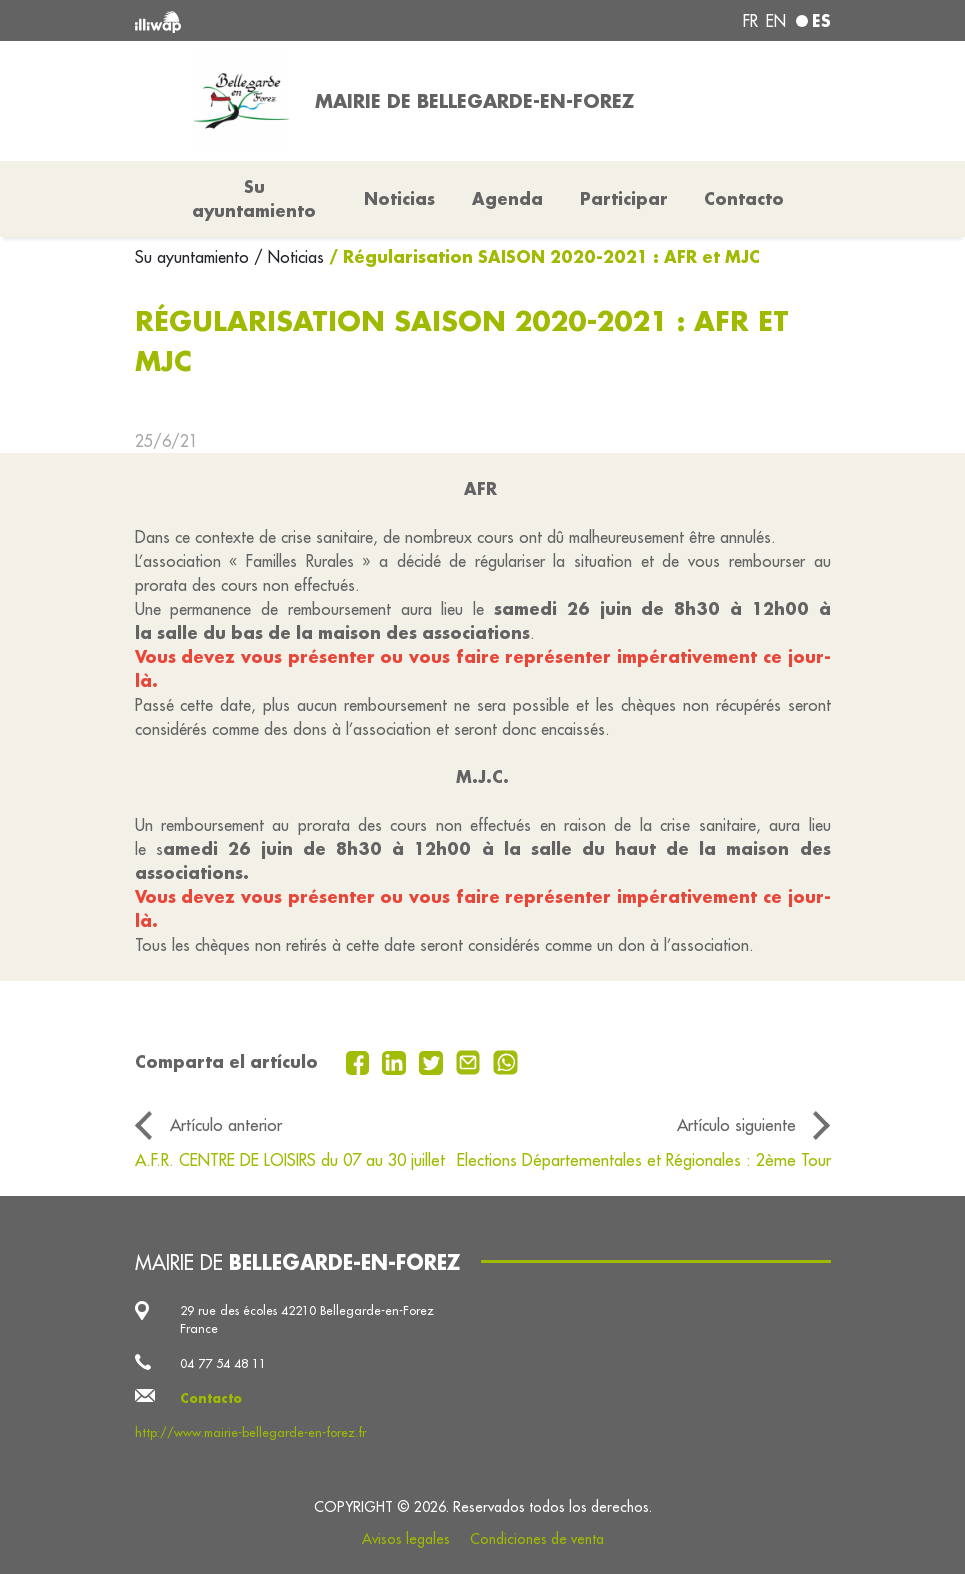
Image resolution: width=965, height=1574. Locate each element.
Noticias (399, 198)
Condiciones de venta (537, 1539)
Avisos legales (406, 1539)
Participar (624, 198)
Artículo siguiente (736, 1124)
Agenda (507, 198)
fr (750, 21)
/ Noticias (289, 257)
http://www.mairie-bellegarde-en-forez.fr (250, 1432)
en (776, 21)
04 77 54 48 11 (223, 1363)
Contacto (744, 198)
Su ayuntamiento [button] (254, 198)
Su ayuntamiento (194, 257)
